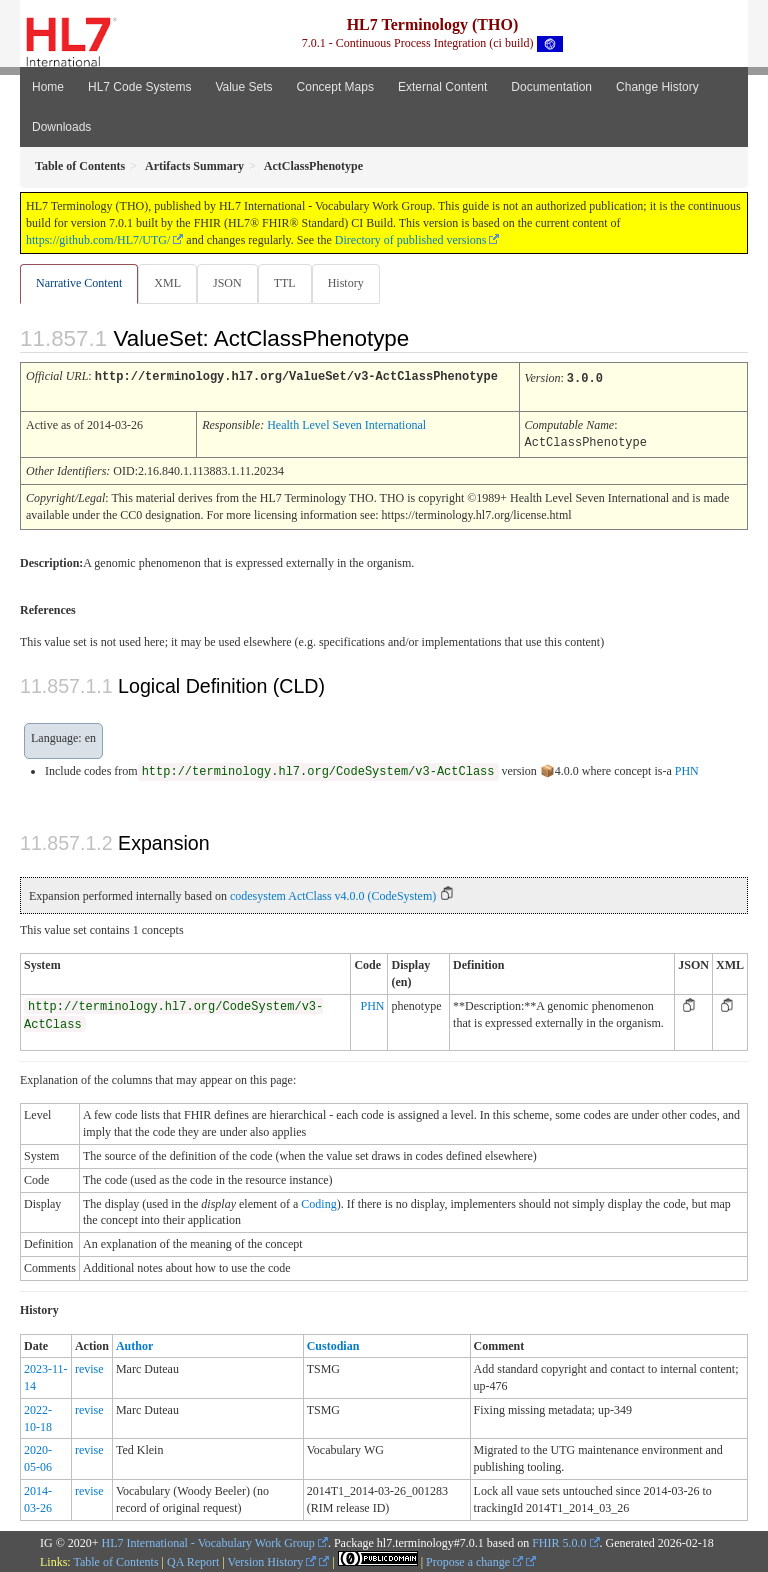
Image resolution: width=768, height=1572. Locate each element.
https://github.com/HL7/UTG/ (98, 240)
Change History (657, 87)
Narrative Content (79, 283)
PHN (687, 768)
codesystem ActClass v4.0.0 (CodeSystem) (333, 893)
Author (134, 1343)
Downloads (61, 127)
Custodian (333, 1343)
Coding (318, 1201)
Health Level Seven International (346, 423)
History (346, 283)
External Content (442, 87)
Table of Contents (115, 1559)
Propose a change (474, 1559)
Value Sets (243, 87)
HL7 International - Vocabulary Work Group (208, 1540)
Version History (272, 1559)
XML (167, 283)
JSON (227, 283)
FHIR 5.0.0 (559, 1540)
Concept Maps (335, 87)
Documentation (551, 87)
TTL (285, 283)
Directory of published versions (411, 240)
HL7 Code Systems (139, 87)
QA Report (193, 1559)
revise (89, 1366)
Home (48, 87)
